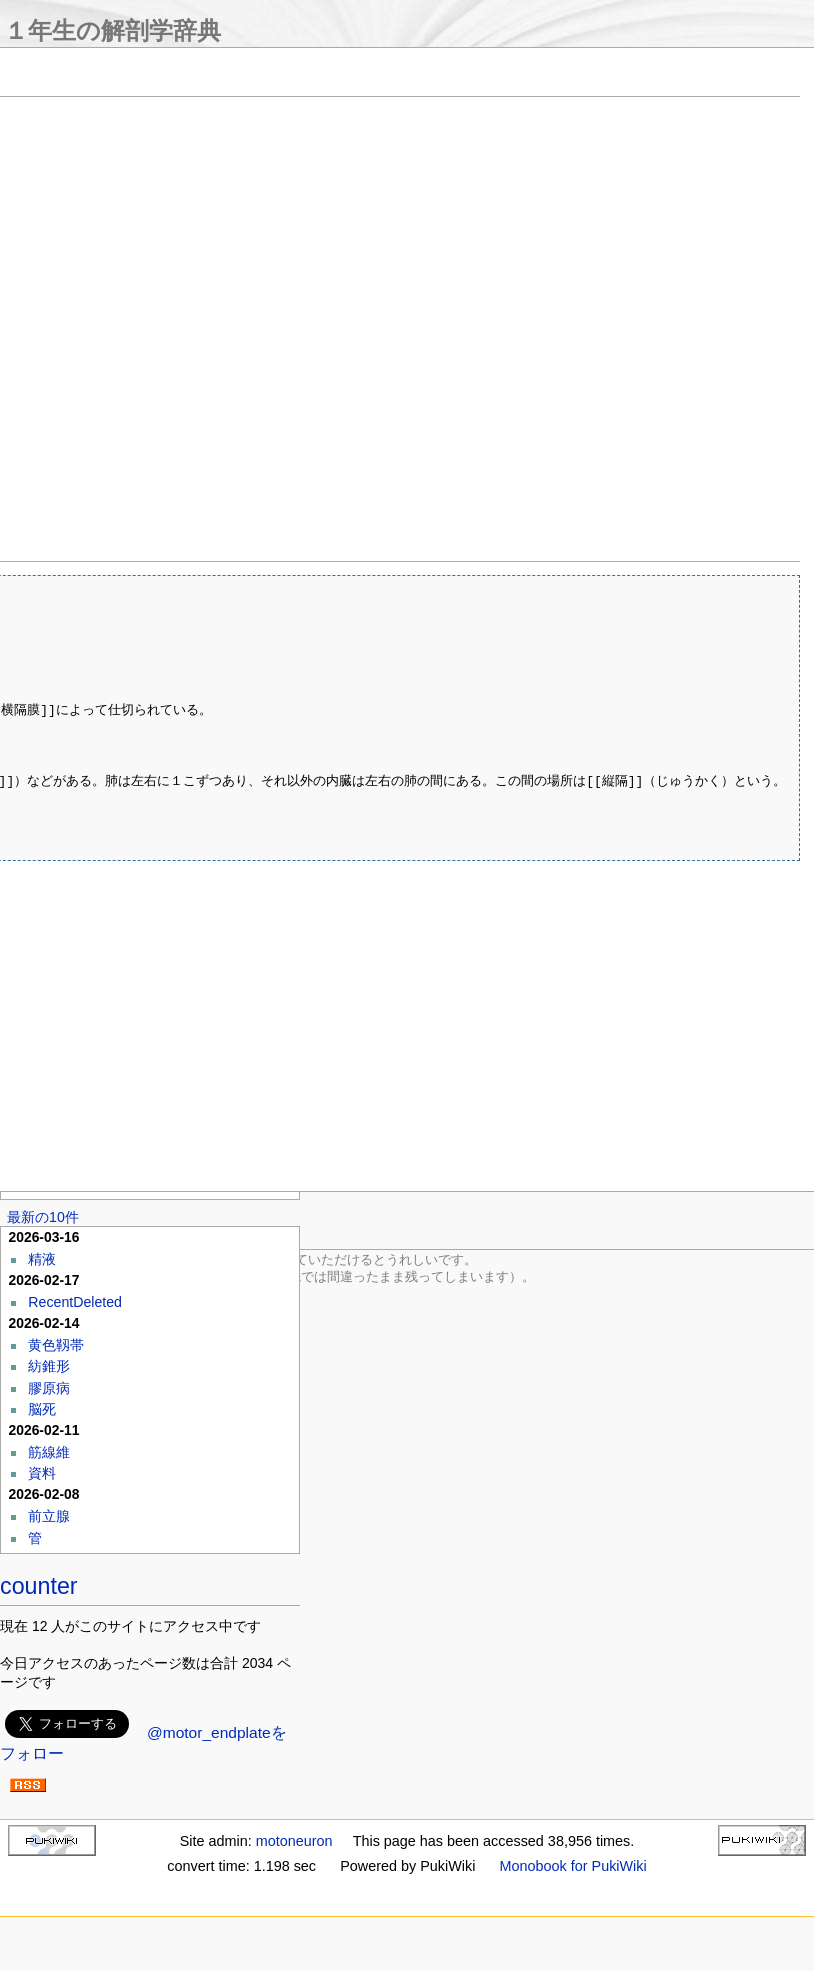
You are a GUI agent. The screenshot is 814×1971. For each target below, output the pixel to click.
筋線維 (49, 1452)
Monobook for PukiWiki (573, 1866)
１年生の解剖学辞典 (112, 30)
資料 (42, 1473)
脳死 (42, 1409)
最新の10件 (43, 1217)
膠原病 (49, 1388)
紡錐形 (49, 1366)
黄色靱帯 (56, 1345)
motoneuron (294, 1841)
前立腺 (49, 1516)
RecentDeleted (75, 1302)
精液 (42, 1259)
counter (39, 1586)
